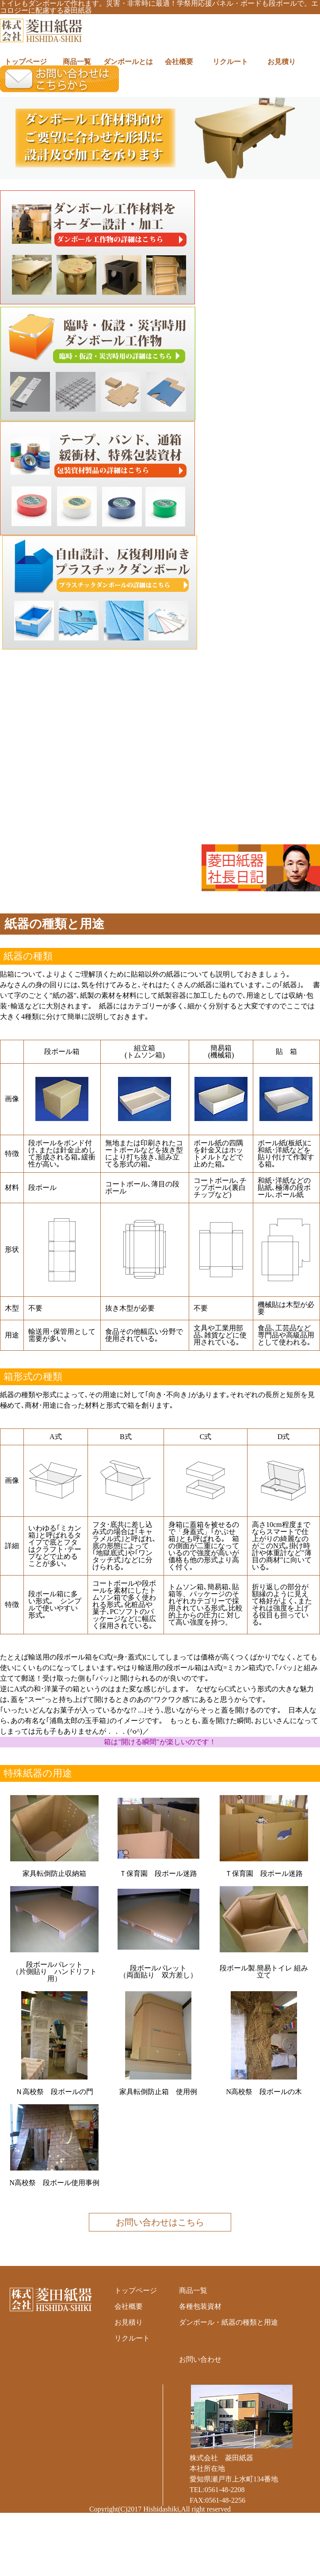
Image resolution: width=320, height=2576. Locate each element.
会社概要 (179, 61)
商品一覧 (77, 61)
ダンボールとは (128, 61)
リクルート (230, 61)
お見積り (281, 61)
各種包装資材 (200, 2306)
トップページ (25, 61)
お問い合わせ (200, 2359)
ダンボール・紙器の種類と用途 (228, 2322)
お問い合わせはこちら (160, 2222)
